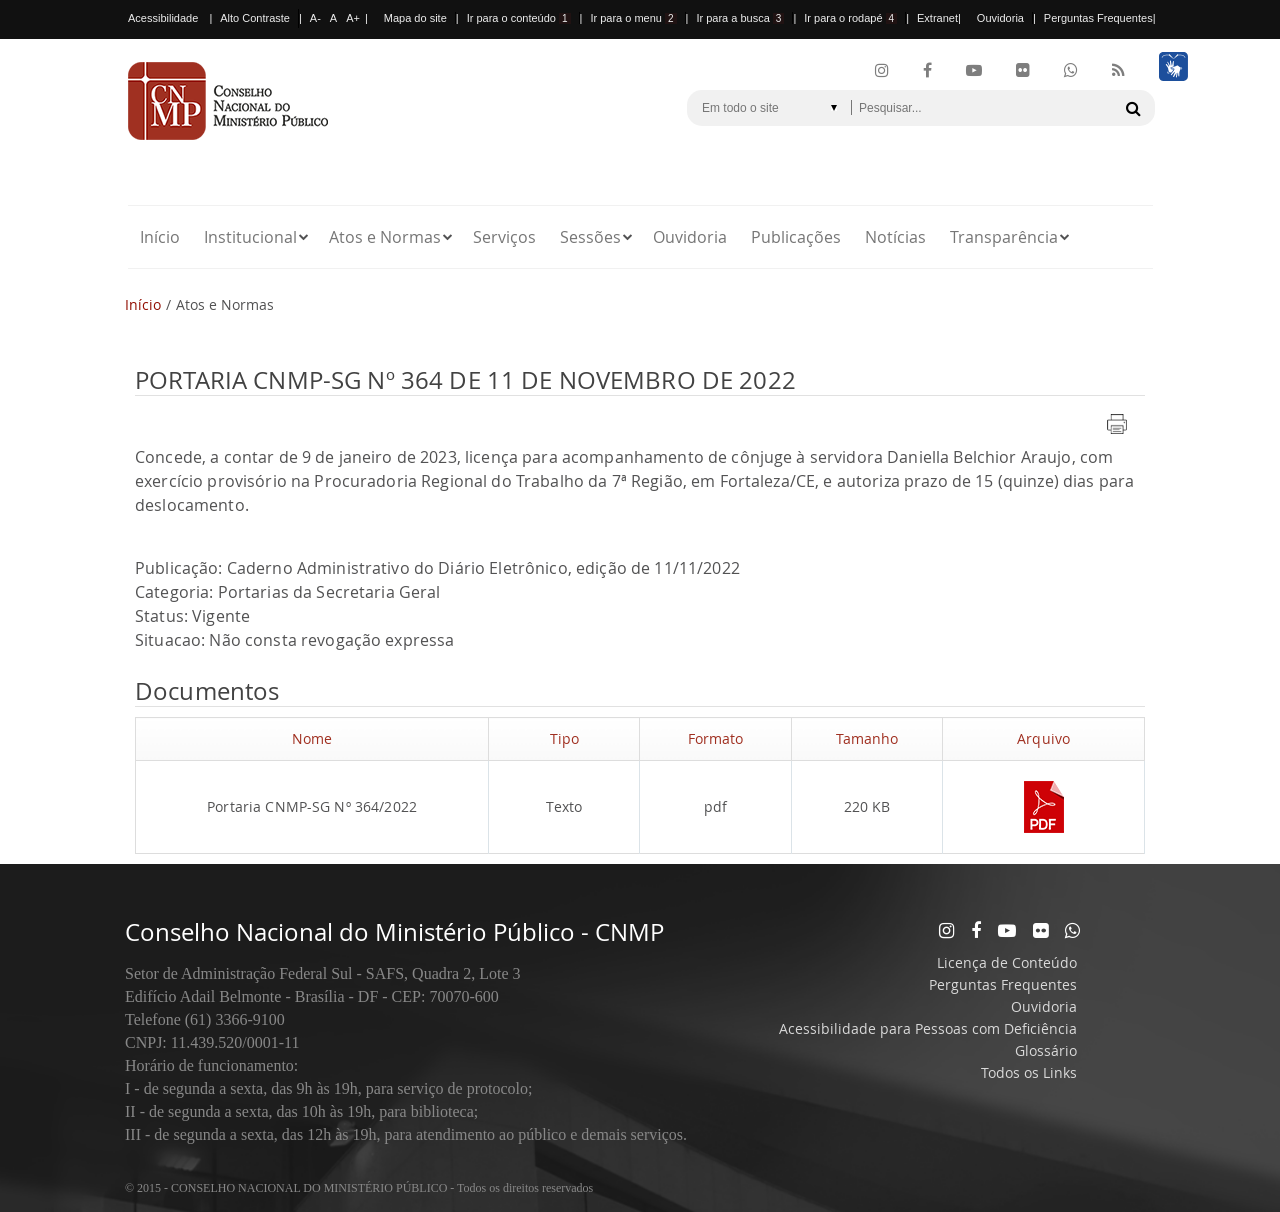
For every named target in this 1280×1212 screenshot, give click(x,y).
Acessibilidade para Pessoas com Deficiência (928, 1028)
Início (160, 237)
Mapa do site (415, 18)
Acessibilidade (163, 18)
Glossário (1046, 1050)
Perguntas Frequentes (1098, 18)
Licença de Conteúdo (1007, 962)
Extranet (937, 18)
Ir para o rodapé (850, 18)
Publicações (796, 237)
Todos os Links (1029, 1072)
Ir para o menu (633, 18)
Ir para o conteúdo (519, 18)
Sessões (590, 237)
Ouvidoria (1000, 18)
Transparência (1004, 237)
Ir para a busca (740, 18)
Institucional (250, 237)
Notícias (895, 237)
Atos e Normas (385, 237)
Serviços (504, 237)
